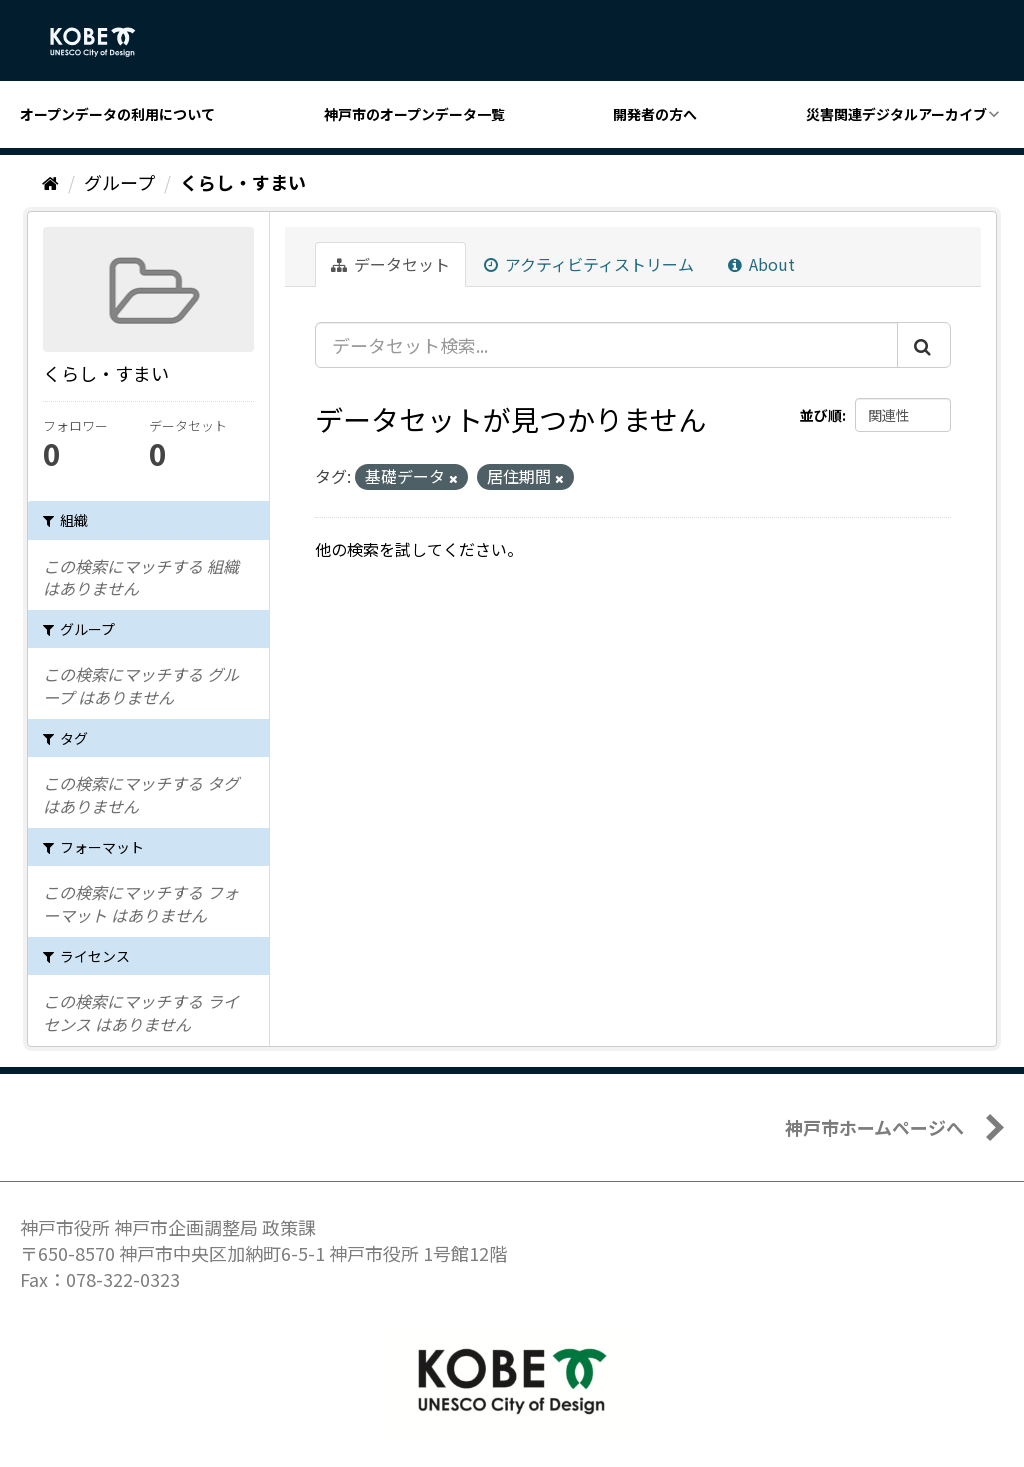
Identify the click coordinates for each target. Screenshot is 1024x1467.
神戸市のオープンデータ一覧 (414, 114)
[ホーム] (50, 182)
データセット (390, 264)
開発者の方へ (655, 114)
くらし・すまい (243, 182)
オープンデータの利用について (117, 114)
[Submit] (924, 345)
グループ (119, 182)
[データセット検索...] (606, 345)
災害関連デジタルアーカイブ (896, 114)
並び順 (821, 415)
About (761, 264)
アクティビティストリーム (589, 264)
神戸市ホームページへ (874, 1127)
